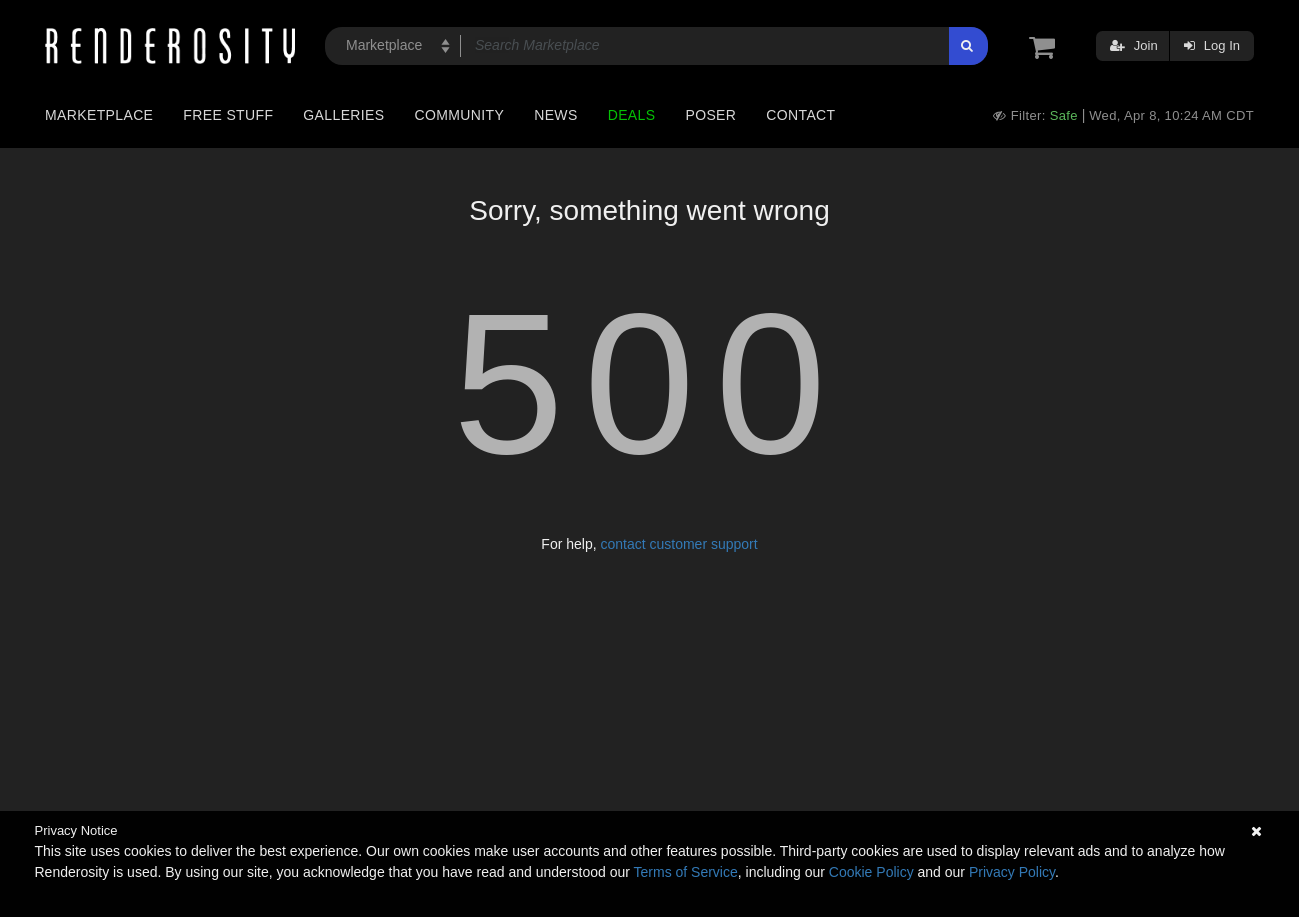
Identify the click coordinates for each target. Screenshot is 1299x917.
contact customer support (678, 544)
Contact (800, 115)
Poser (710, 115)
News (555, 115)
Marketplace (99, 115)
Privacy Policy (1012, 872)
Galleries (343, 115)
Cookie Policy (871, 872)
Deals (632, 115)
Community (460, 115)
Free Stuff (228, 115)
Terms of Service (686, 872)
